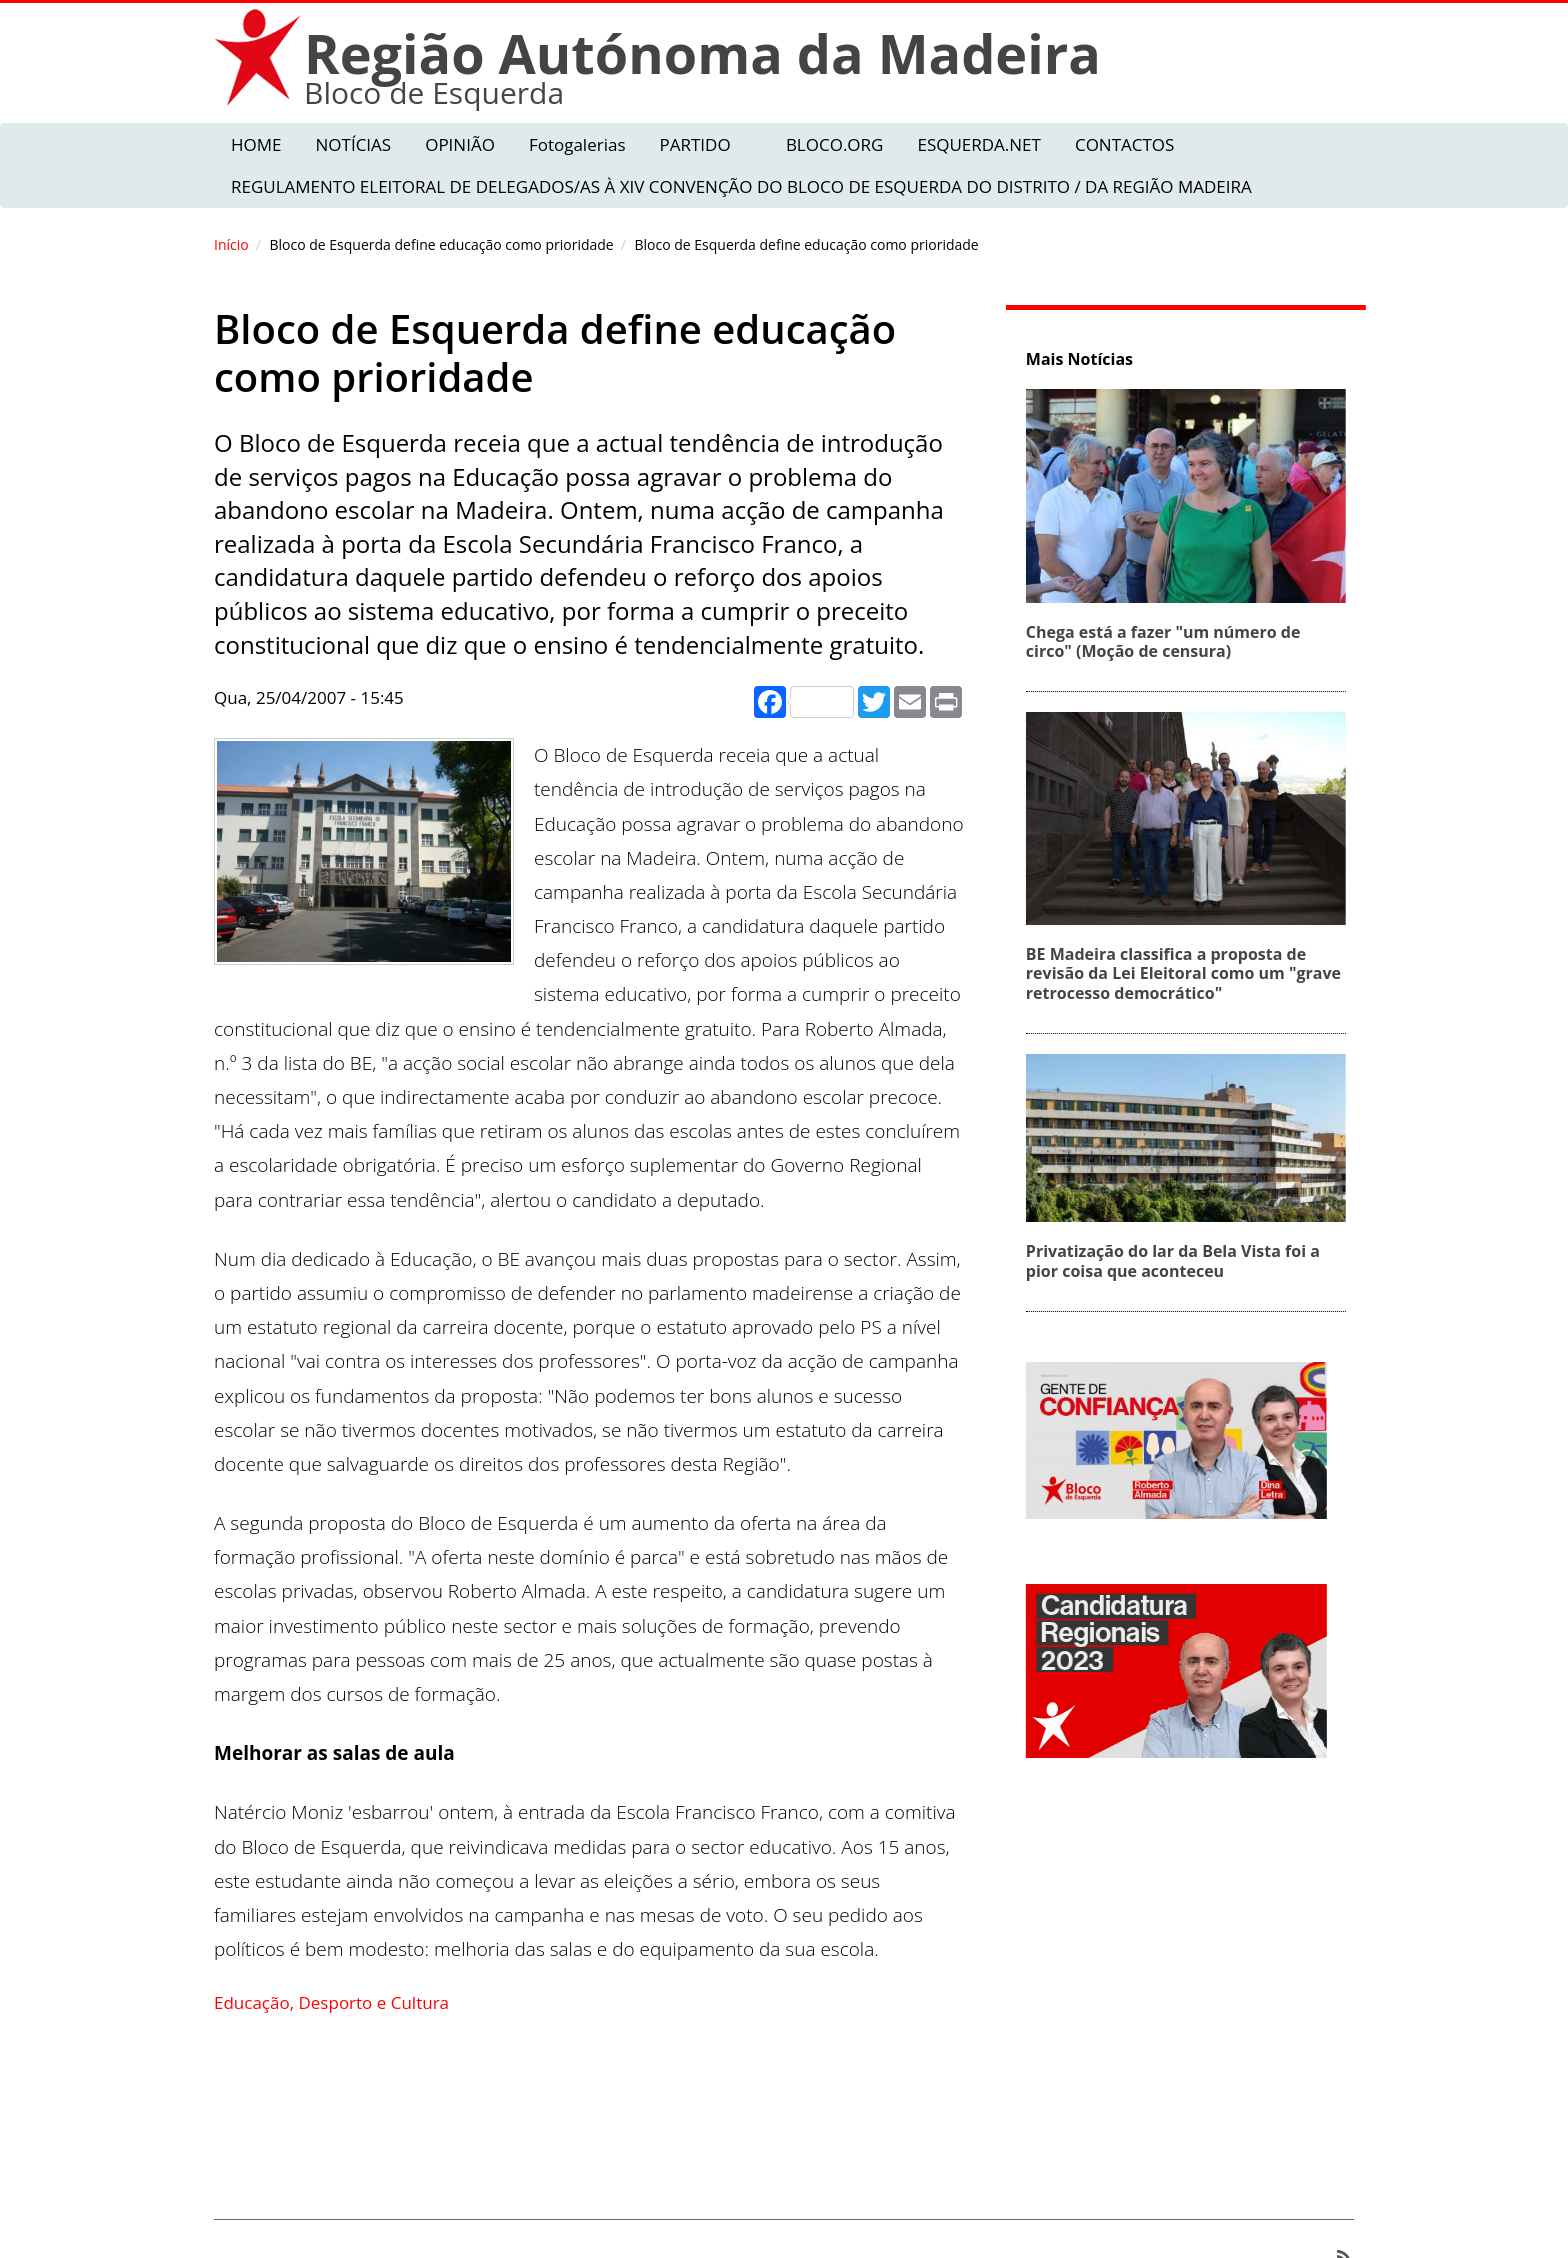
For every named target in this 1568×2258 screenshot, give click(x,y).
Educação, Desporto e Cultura (331, 2002)
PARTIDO (694, 144)
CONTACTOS (1124, 144)
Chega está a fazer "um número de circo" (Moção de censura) (1170, 641)
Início (231, 244)
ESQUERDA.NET (978, 144)
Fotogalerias (577, 144)
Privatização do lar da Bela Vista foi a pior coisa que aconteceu (1180, 1260)
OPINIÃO (460, 144)
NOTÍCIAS (354, 144)
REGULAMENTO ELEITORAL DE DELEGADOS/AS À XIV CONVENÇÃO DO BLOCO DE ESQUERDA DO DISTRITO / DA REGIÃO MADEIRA (741, 186)
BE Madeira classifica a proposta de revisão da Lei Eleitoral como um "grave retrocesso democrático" (1190, 973)
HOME (256, 144)
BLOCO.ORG (835, 144)
